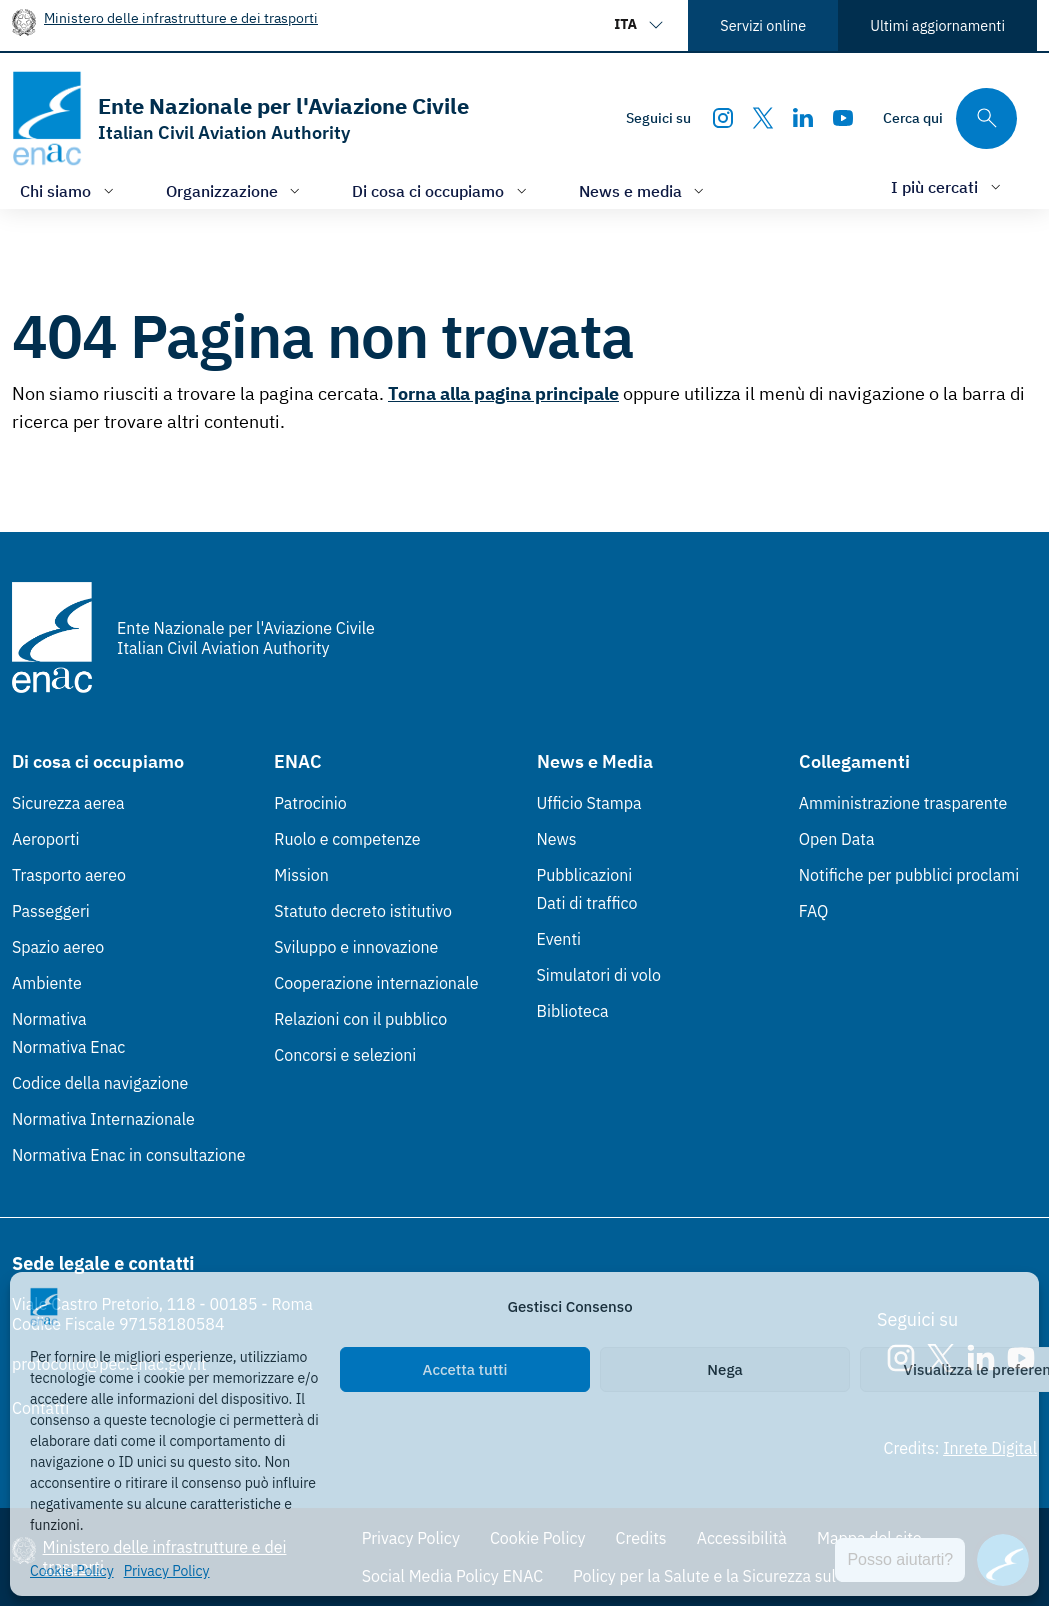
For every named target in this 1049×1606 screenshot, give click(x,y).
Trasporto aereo (69, 875)
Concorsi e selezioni (345, 1055)
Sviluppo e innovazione (356, 947)
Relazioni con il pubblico (360, 1019)
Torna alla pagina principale (503, 393)
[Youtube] (843, 118)
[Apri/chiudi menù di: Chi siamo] (69, 190)
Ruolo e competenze (347, 839)
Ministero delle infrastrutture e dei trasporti (181, 17)
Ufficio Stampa (589, 803)
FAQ (814, 911)
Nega (724, 1369)
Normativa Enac (68, 1047)
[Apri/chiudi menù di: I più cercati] (948, 186)
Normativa (49, 1019)
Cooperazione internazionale (376, 983)
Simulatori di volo (599, 975)
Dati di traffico (587, 903)
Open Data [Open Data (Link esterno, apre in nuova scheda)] (837, 839)
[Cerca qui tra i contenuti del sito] (950, 118)
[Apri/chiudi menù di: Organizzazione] (235, 190)
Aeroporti (46, 839)
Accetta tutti (465, 1369)
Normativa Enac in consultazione (129, 1155)
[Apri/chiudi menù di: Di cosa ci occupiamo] (441, 190)
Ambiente (47, 983)
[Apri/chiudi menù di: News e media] (644, 190)
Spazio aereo (58, 947)
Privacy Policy (167, 1571)
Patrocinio (310, 803)
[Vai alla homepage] (240, 118)
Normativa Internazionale (103, 1119)
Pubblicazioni (585, 875)
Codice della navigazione (100, 1083)
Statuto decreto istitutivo (363, 911)
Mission (301, 875)
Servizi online (763, 25)
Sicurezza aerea (68, 803)
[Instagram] (723, 118)
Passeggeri (51, 911)
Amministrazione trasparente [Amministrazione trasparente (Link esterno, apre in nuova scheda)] (903, 803)
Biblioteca (573, 1011)
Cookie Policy (72, 1571)
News (557, 839)
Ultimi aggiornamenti (937, 25)
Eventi (559, 939)
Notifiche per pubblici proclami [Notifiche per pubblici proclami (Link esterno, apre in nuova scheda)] (909, 875)
